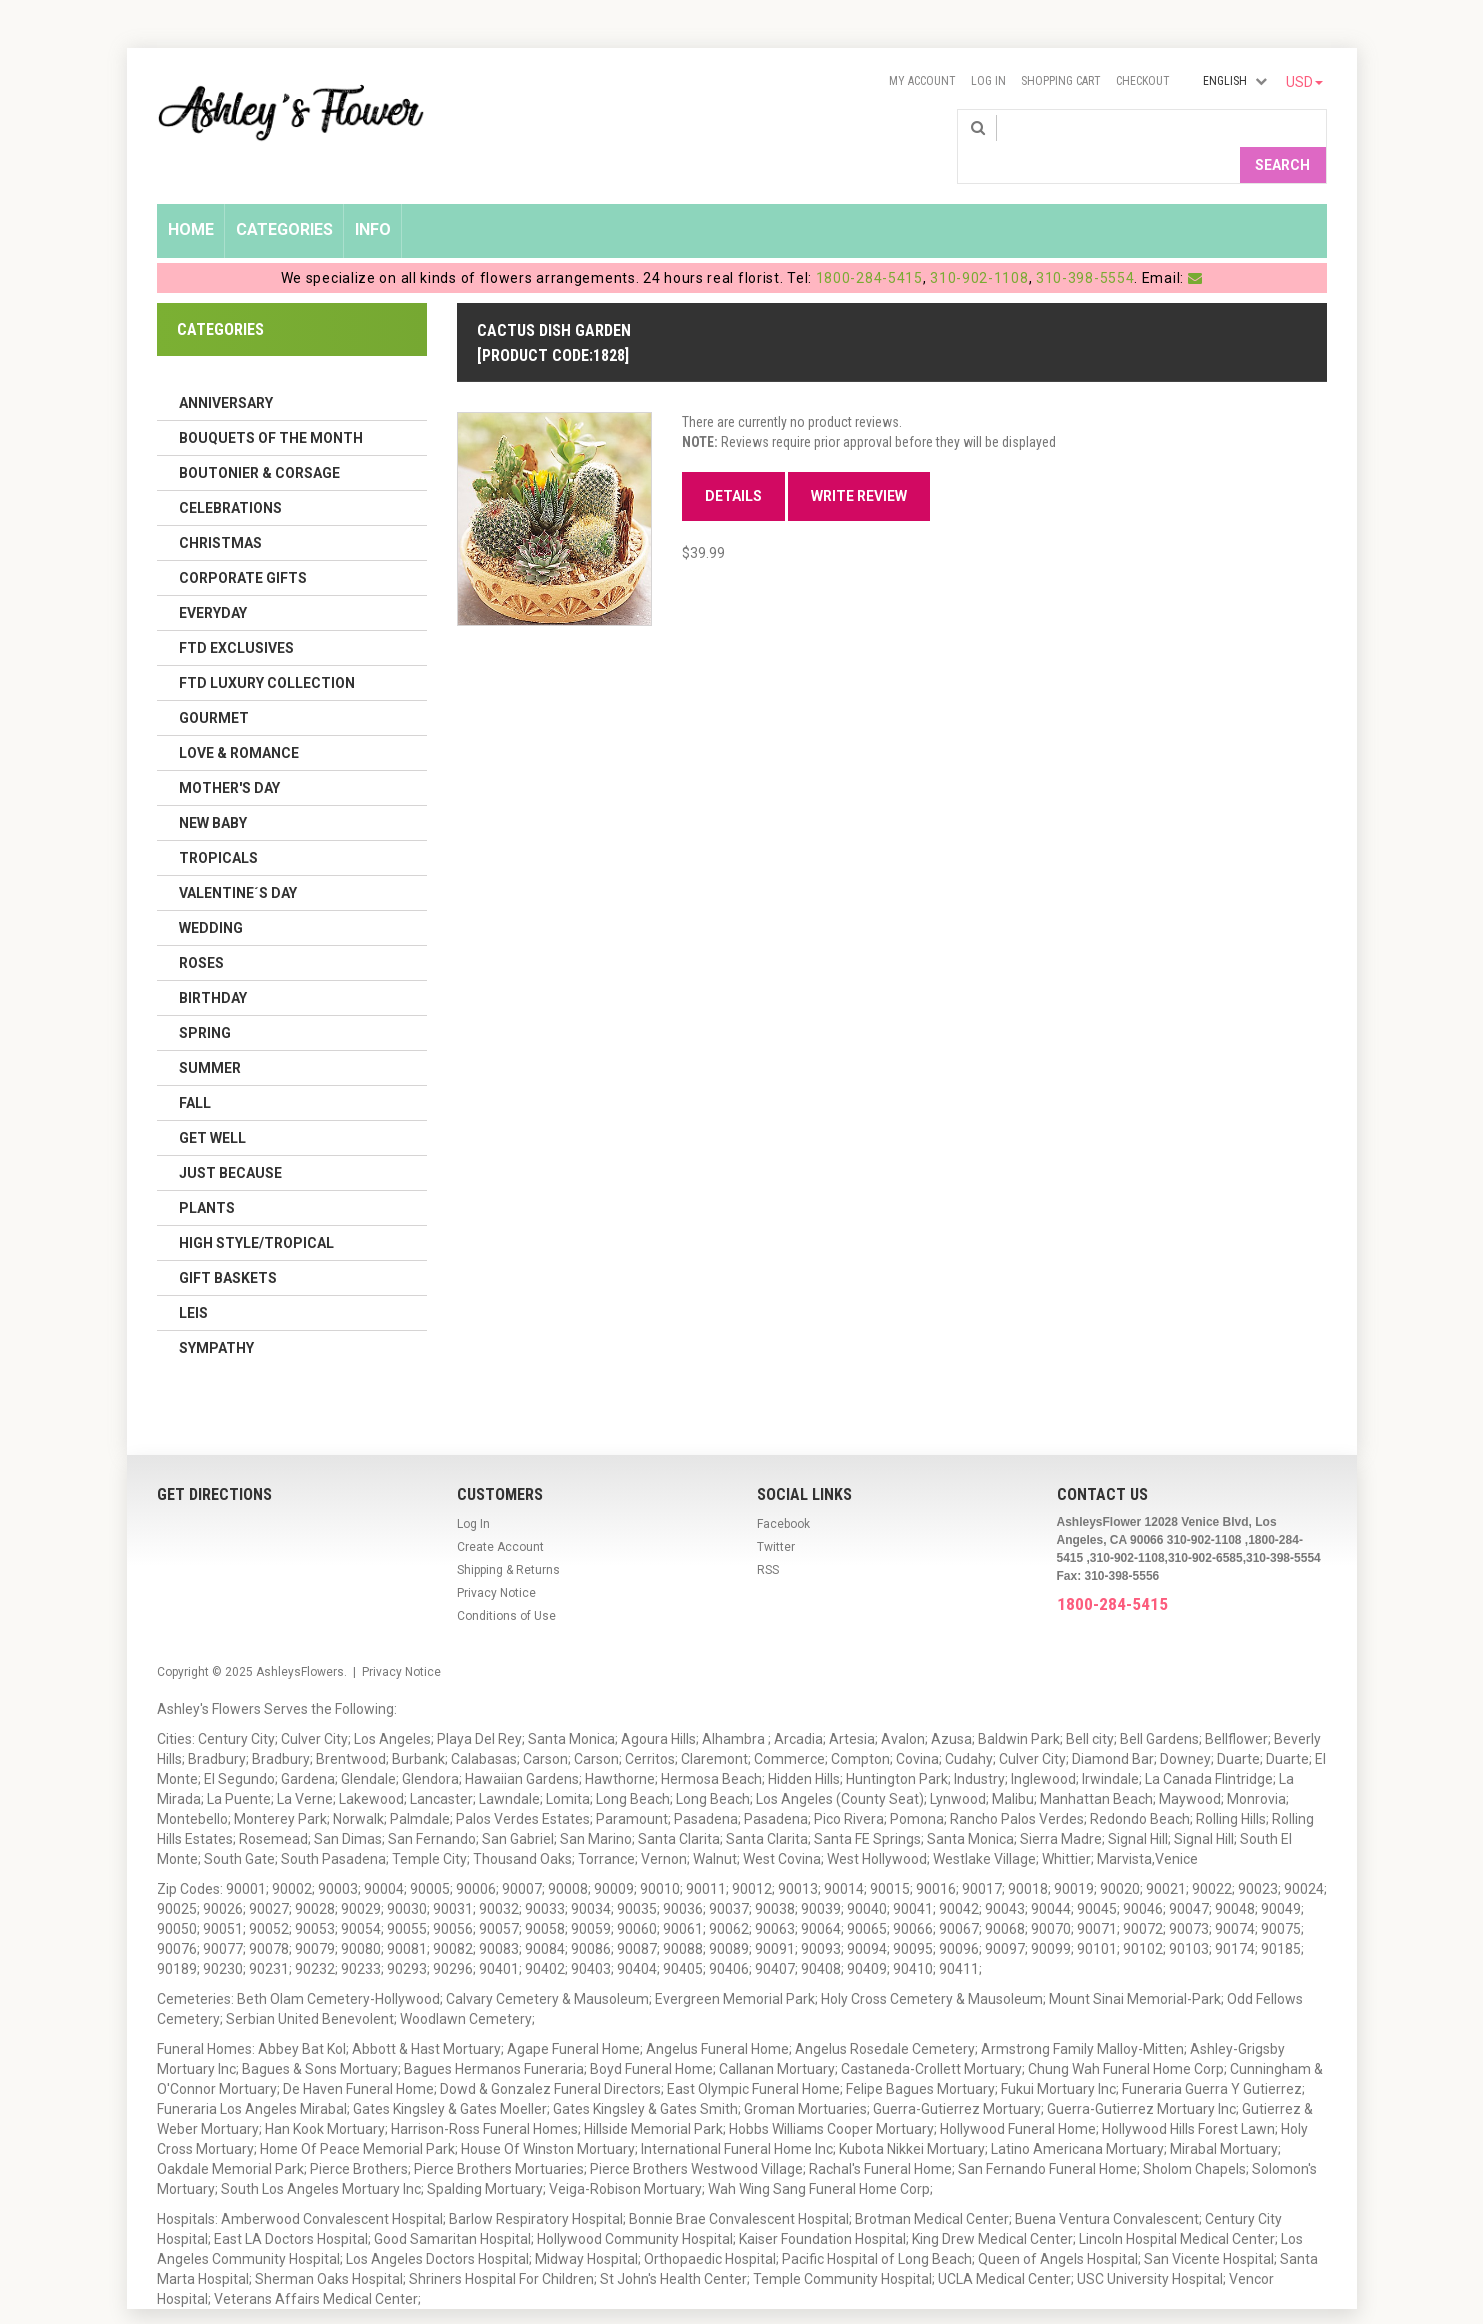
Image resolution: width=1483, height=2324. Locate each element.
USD (1304, 82)
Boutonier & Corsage (259, 440)
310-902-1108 (979, 245)
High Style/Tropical (256, 1210)
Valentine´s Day (238, 860)
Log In (988, 81)
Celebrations (230, 475)
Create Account (500, 1514)
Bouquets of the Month (271, 405)
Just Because (230, 1140)
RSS (768, 1537)
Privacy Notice (496, 1560)
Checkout (1143, 81)
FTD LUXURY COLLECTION (267, 650)
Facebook (783, 1491)
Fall (195, 1070)
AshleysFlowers (300, 1639)
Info (373, 196)
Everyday (213, 580)
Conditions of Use (506, 1583)
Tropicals (218, 825)
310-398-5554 (1085, 245)
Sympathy (216, 1315)
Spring (205, 1000)
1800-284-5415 (869, 245)
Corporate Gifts (243, 545)
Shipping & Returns (508, 1537)
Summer (210, 1035)
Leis (193, 1280)
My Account (922, 81)
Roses (201, 930)
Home (191, 196)
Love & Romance (239, 720)
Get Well (212, 1105)
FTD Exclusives (236, 615)
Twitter (776, 1514)
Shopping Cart (1061, 81)
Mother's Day (229, 755)
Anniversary (226, 370)
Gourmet (214, 685)
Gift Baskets (228, 1245)
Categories (284, 196)
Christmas (220, 510)
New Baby (213, 790)
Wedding (211, 895)
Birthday (213, 965)
